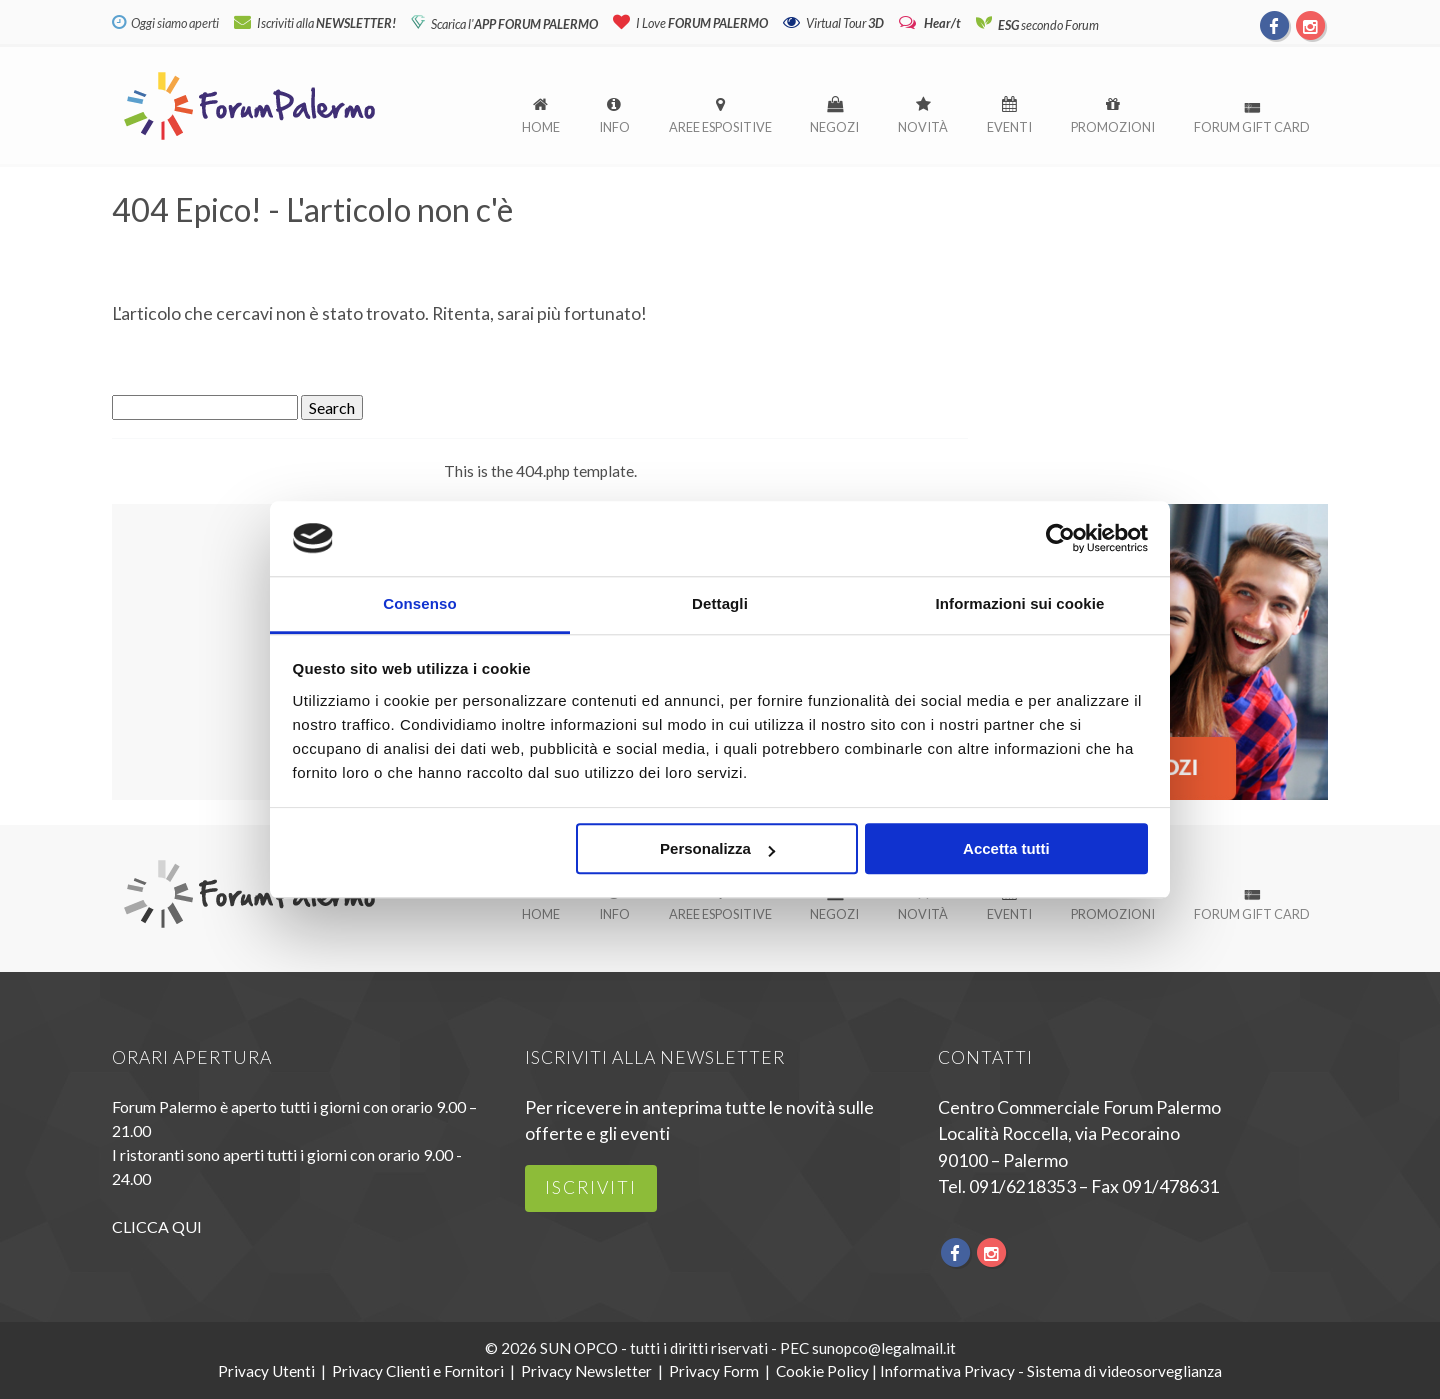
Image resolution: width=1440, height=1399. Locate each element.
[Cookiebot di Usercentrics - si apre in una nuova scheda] (1060, 538)
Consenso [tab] (419, 604)
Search (332, 407)
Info (614, 127)
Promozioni (1113, 127)
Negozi (834, 127)
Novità (923, 127)
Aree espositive (720, 127)
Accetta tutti (1006, 849)
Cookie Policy (822, 1371)
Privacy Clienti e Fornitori (418, 1371)
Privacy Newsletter (586, 1371)
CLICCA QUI (157, 1226)
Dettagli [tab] (720, 604)
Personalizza (717, 849)
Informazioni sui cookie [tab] (1020, 604)
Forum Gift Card (1252, 127)
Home (541, 127)
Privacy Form (714, 1371)
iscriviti (591, 1187)
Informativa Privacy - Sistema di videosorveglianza (1051, 1371)
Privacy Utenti (266, 1371)
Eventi (1009, 127)
